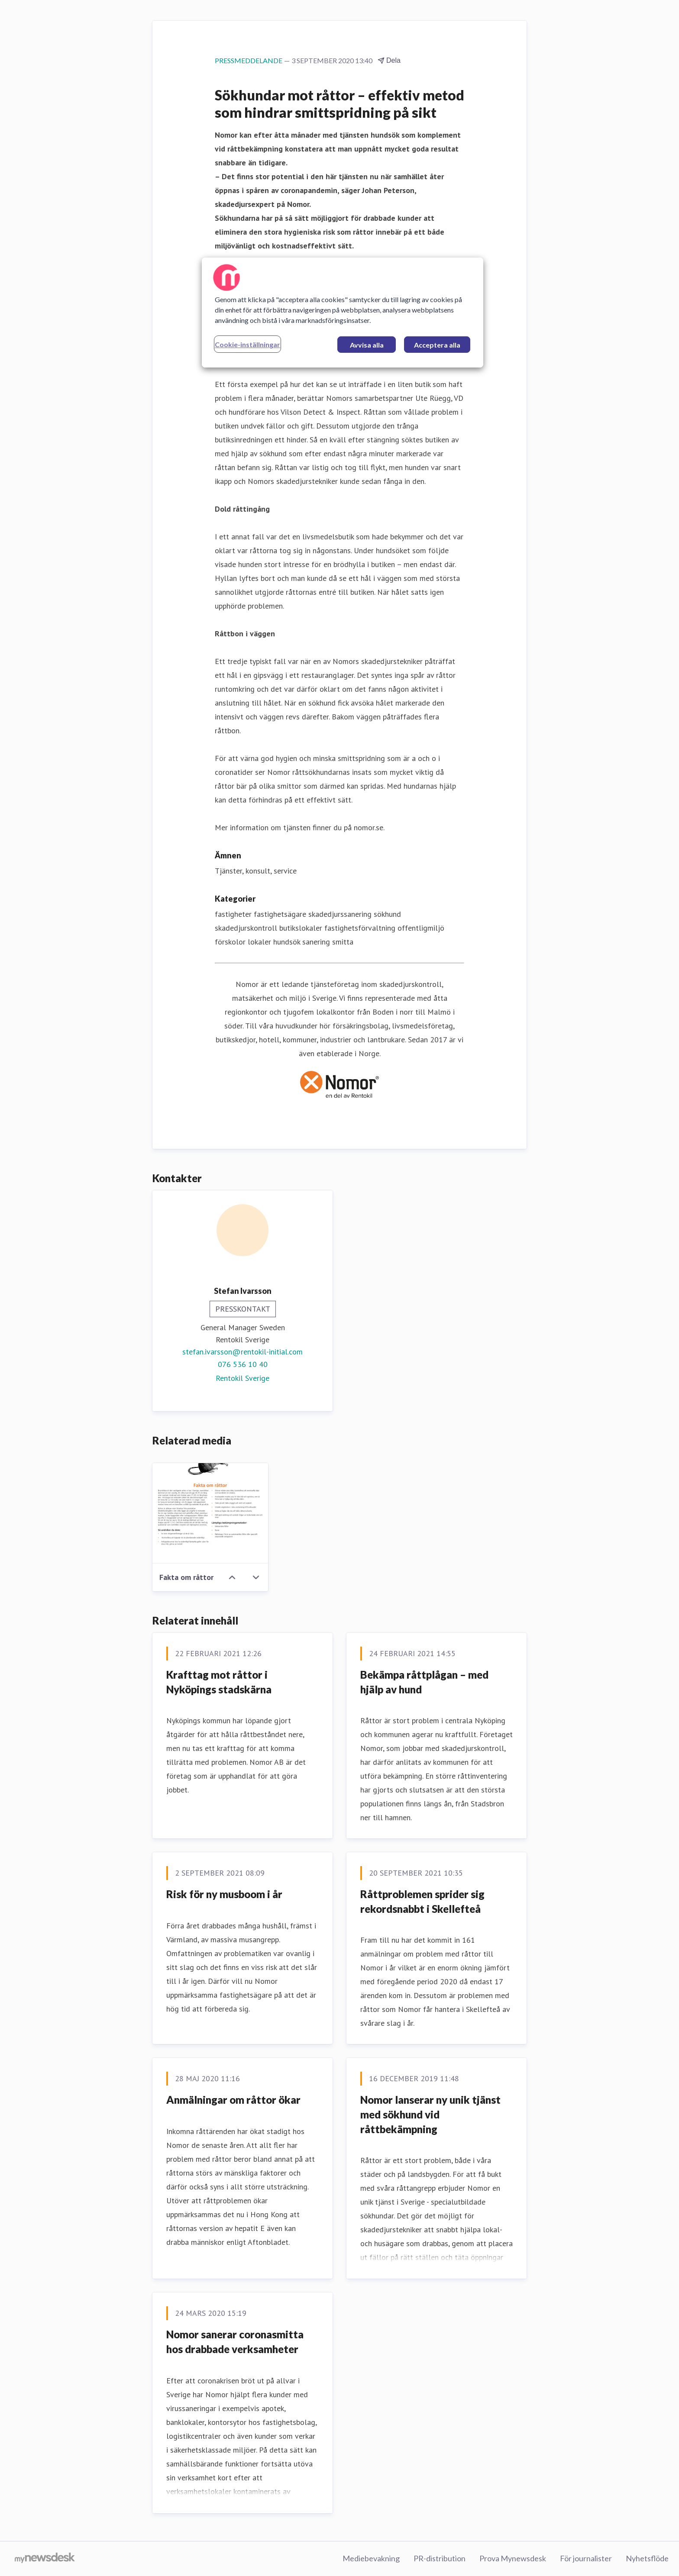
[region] (342, 313)
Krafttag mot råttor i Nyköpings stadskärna (219, 1682)
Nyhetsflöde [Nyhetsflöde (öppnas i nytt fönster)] (647, 2558)
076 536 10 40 (243, 1364)
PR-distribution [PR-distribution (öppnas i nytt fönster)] (440, 2558)
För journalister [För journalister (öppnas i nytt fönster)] (586, 2558)
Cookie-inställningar (247, 344)
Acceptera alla (437, 345)
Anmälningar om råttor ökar (233, 2099)
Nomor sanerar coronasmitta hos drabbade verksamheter (235, 2341)
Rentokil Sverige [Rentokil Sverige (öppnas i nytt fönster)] (242, 1378)
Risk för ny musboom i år (224, 1894)
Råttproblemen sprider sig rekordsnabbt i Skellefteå (422, 1901)
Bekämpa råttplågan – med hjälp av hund (424, 1682)
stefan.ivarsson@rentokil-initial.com (242, 1352)
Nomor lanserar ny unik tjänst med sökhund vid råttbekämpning (430, 2114)
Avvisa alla (367, 345)
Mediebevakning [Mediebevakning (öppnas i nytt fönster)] (371, 2558)
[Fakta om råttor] (210, 1513)
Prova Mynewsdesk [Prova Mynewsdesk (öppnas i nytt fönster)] (512, 2558)
